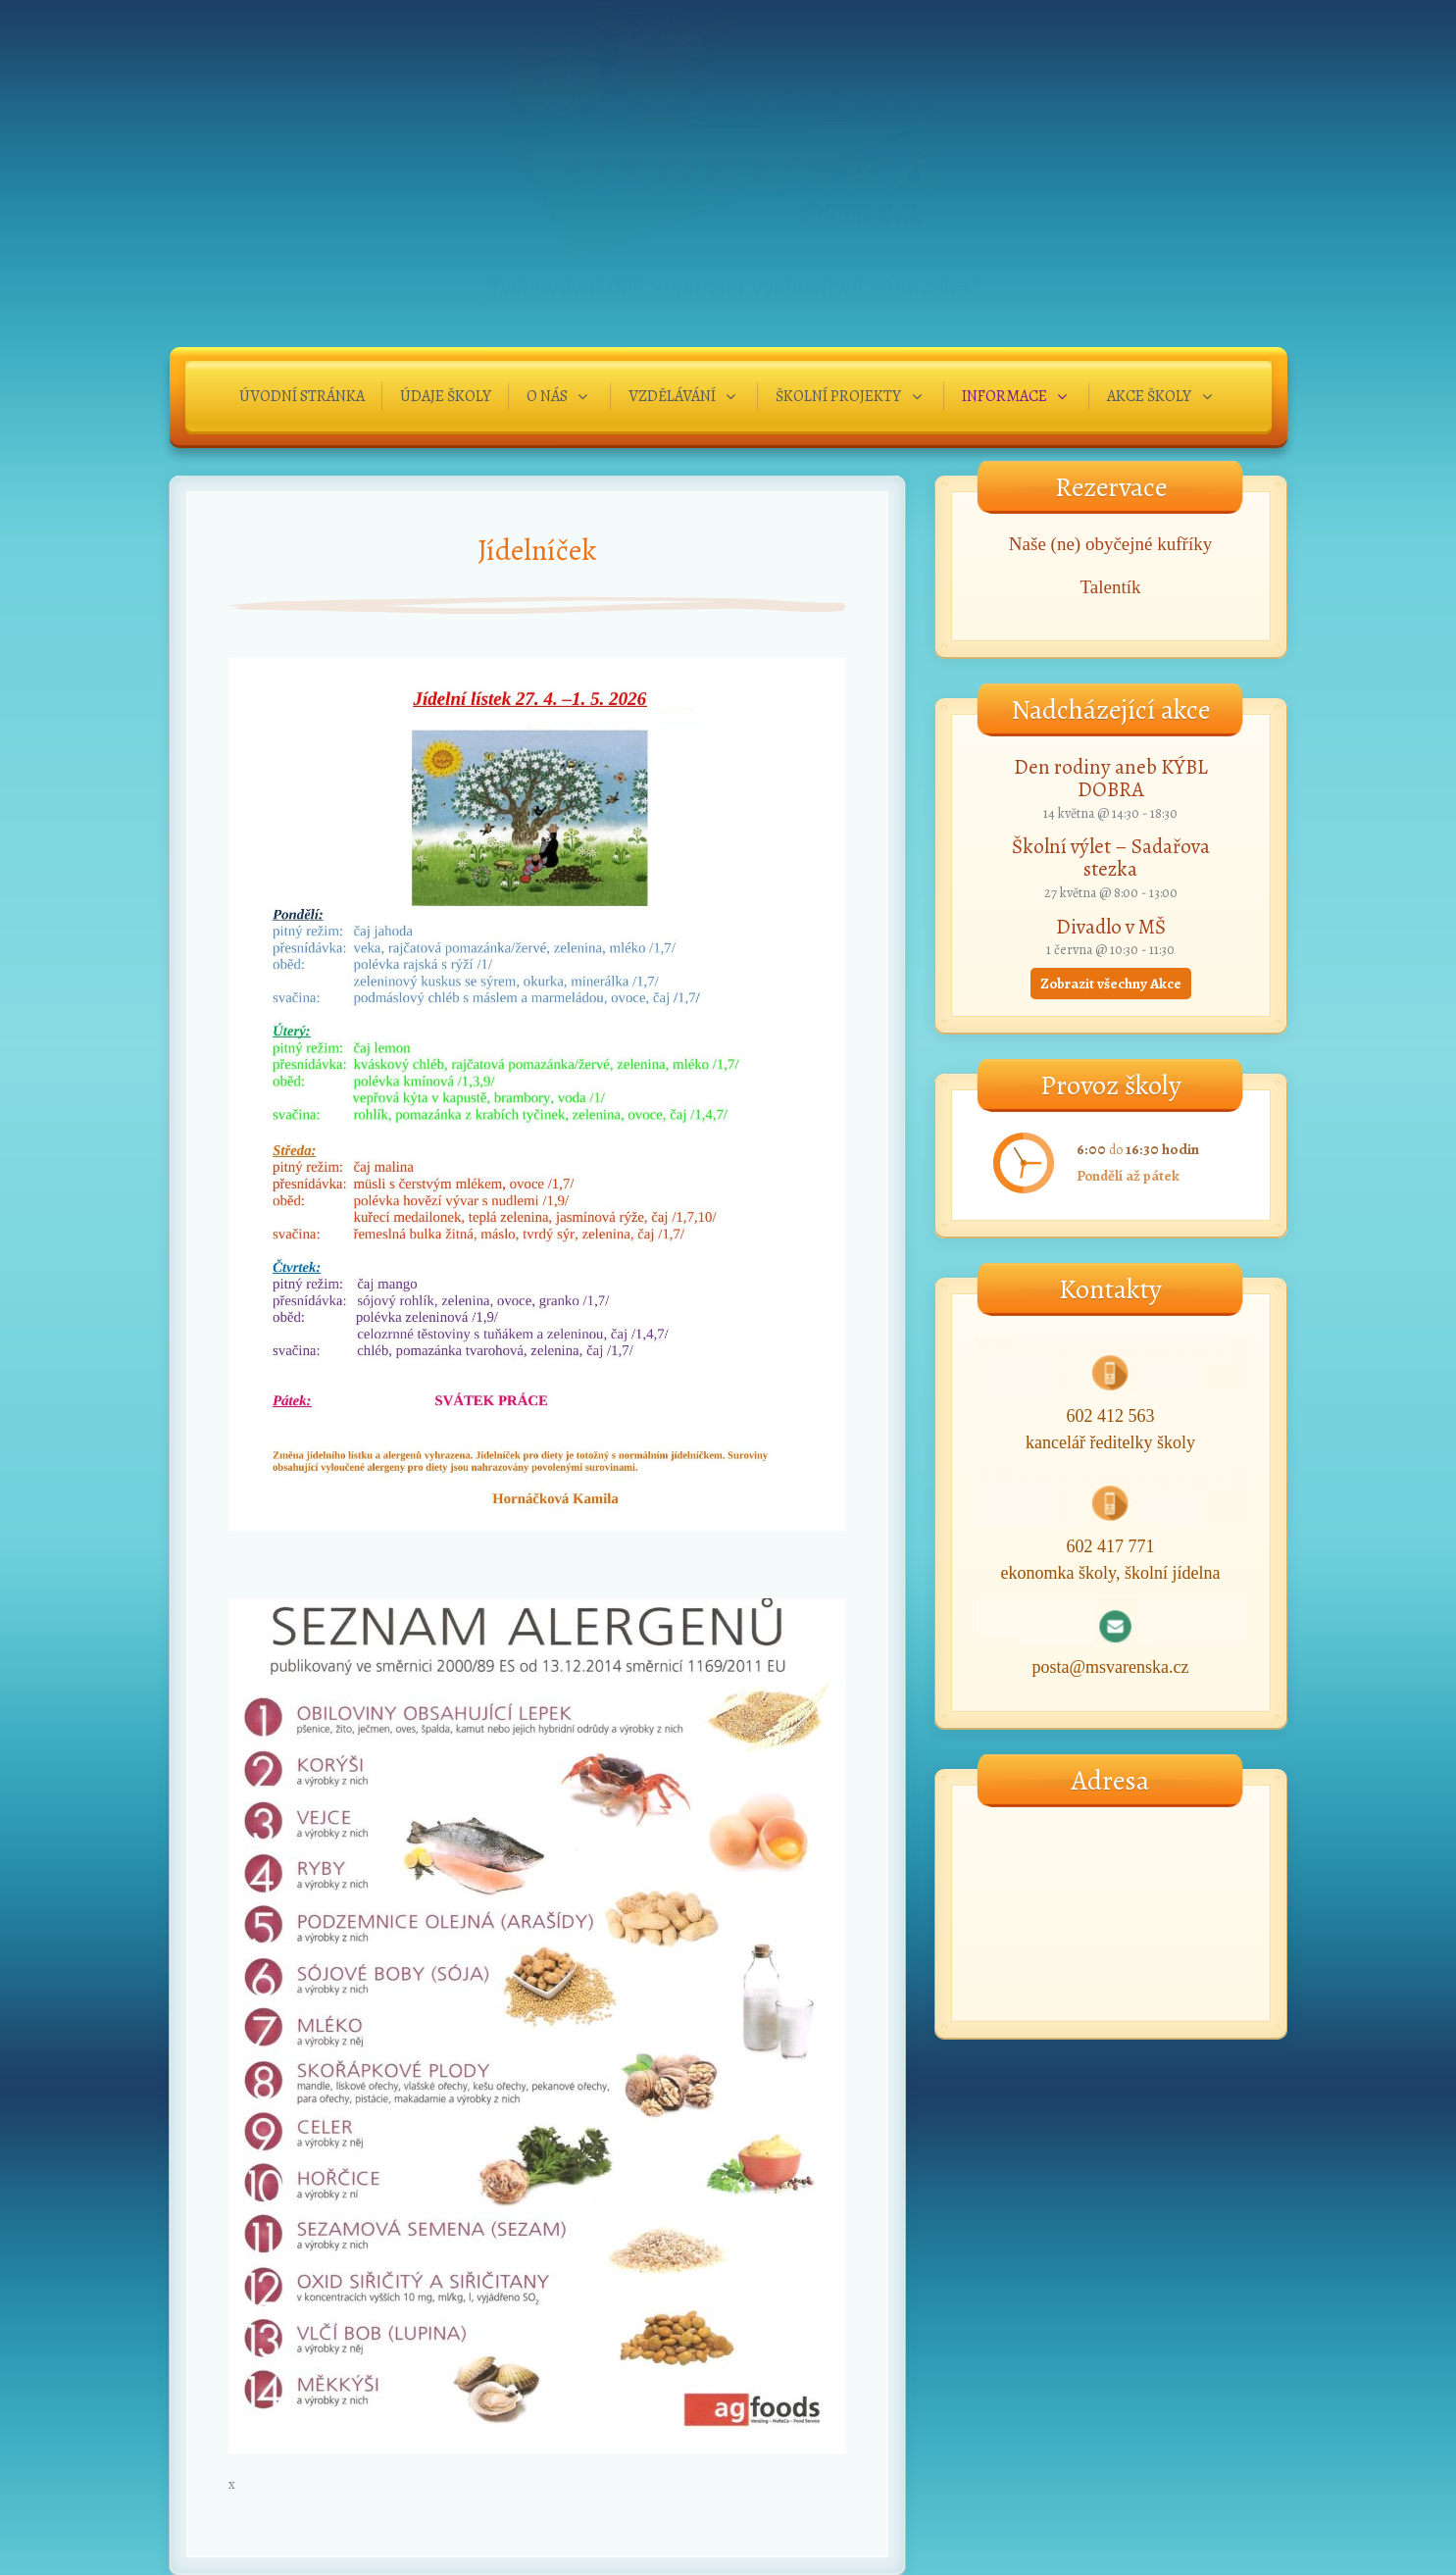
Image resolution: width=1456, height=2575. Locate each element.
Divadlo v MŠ (1111, 926)
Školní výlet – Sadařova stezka (1111, 858)
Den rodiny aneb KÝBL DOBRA (1111, 778)
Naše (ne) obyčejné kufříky (1110, 543)
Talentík (1110, 587)
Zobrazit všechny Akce (1110, 983)
